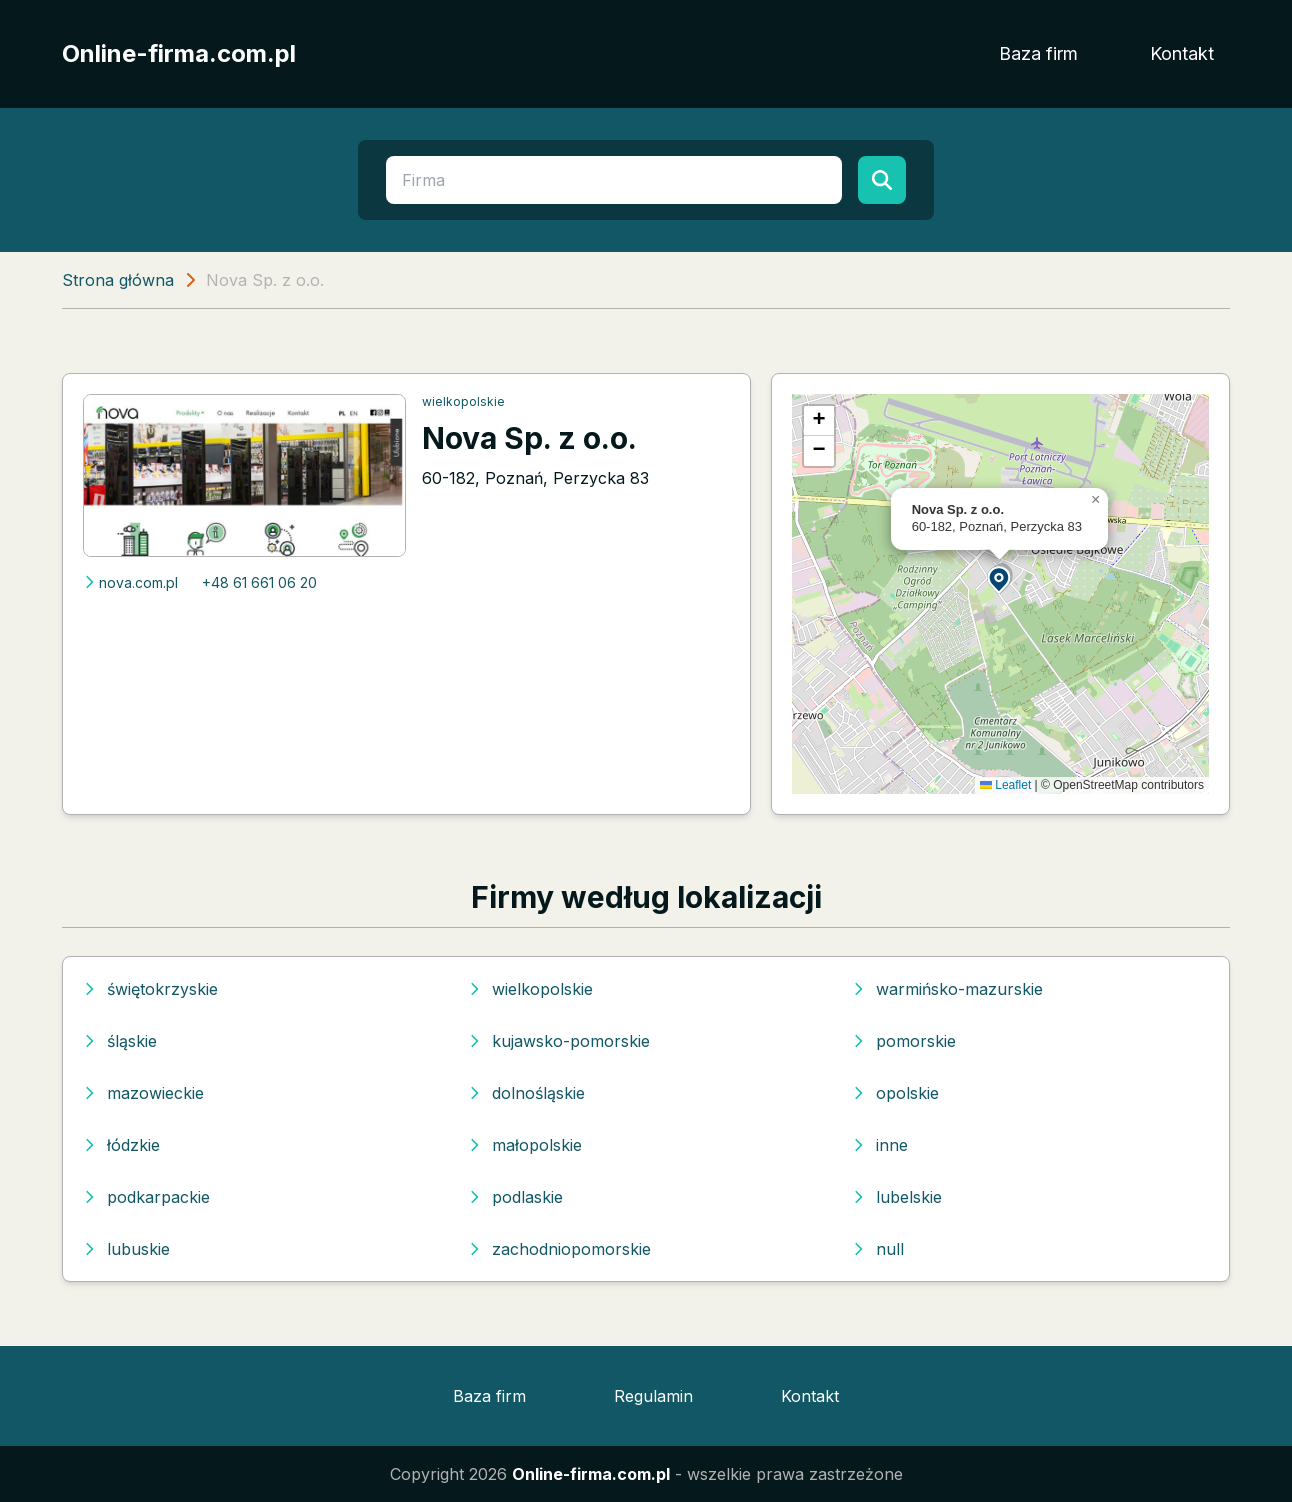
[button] (1000, 578)
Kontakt (1182, 53)
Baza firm (1038, 53)
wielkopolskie (463, 401)
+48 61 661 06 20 (259, 582)
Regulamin (653, 1396)
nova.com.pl (130, 582)
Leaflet (1005, 785)
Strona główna (118, 280)
